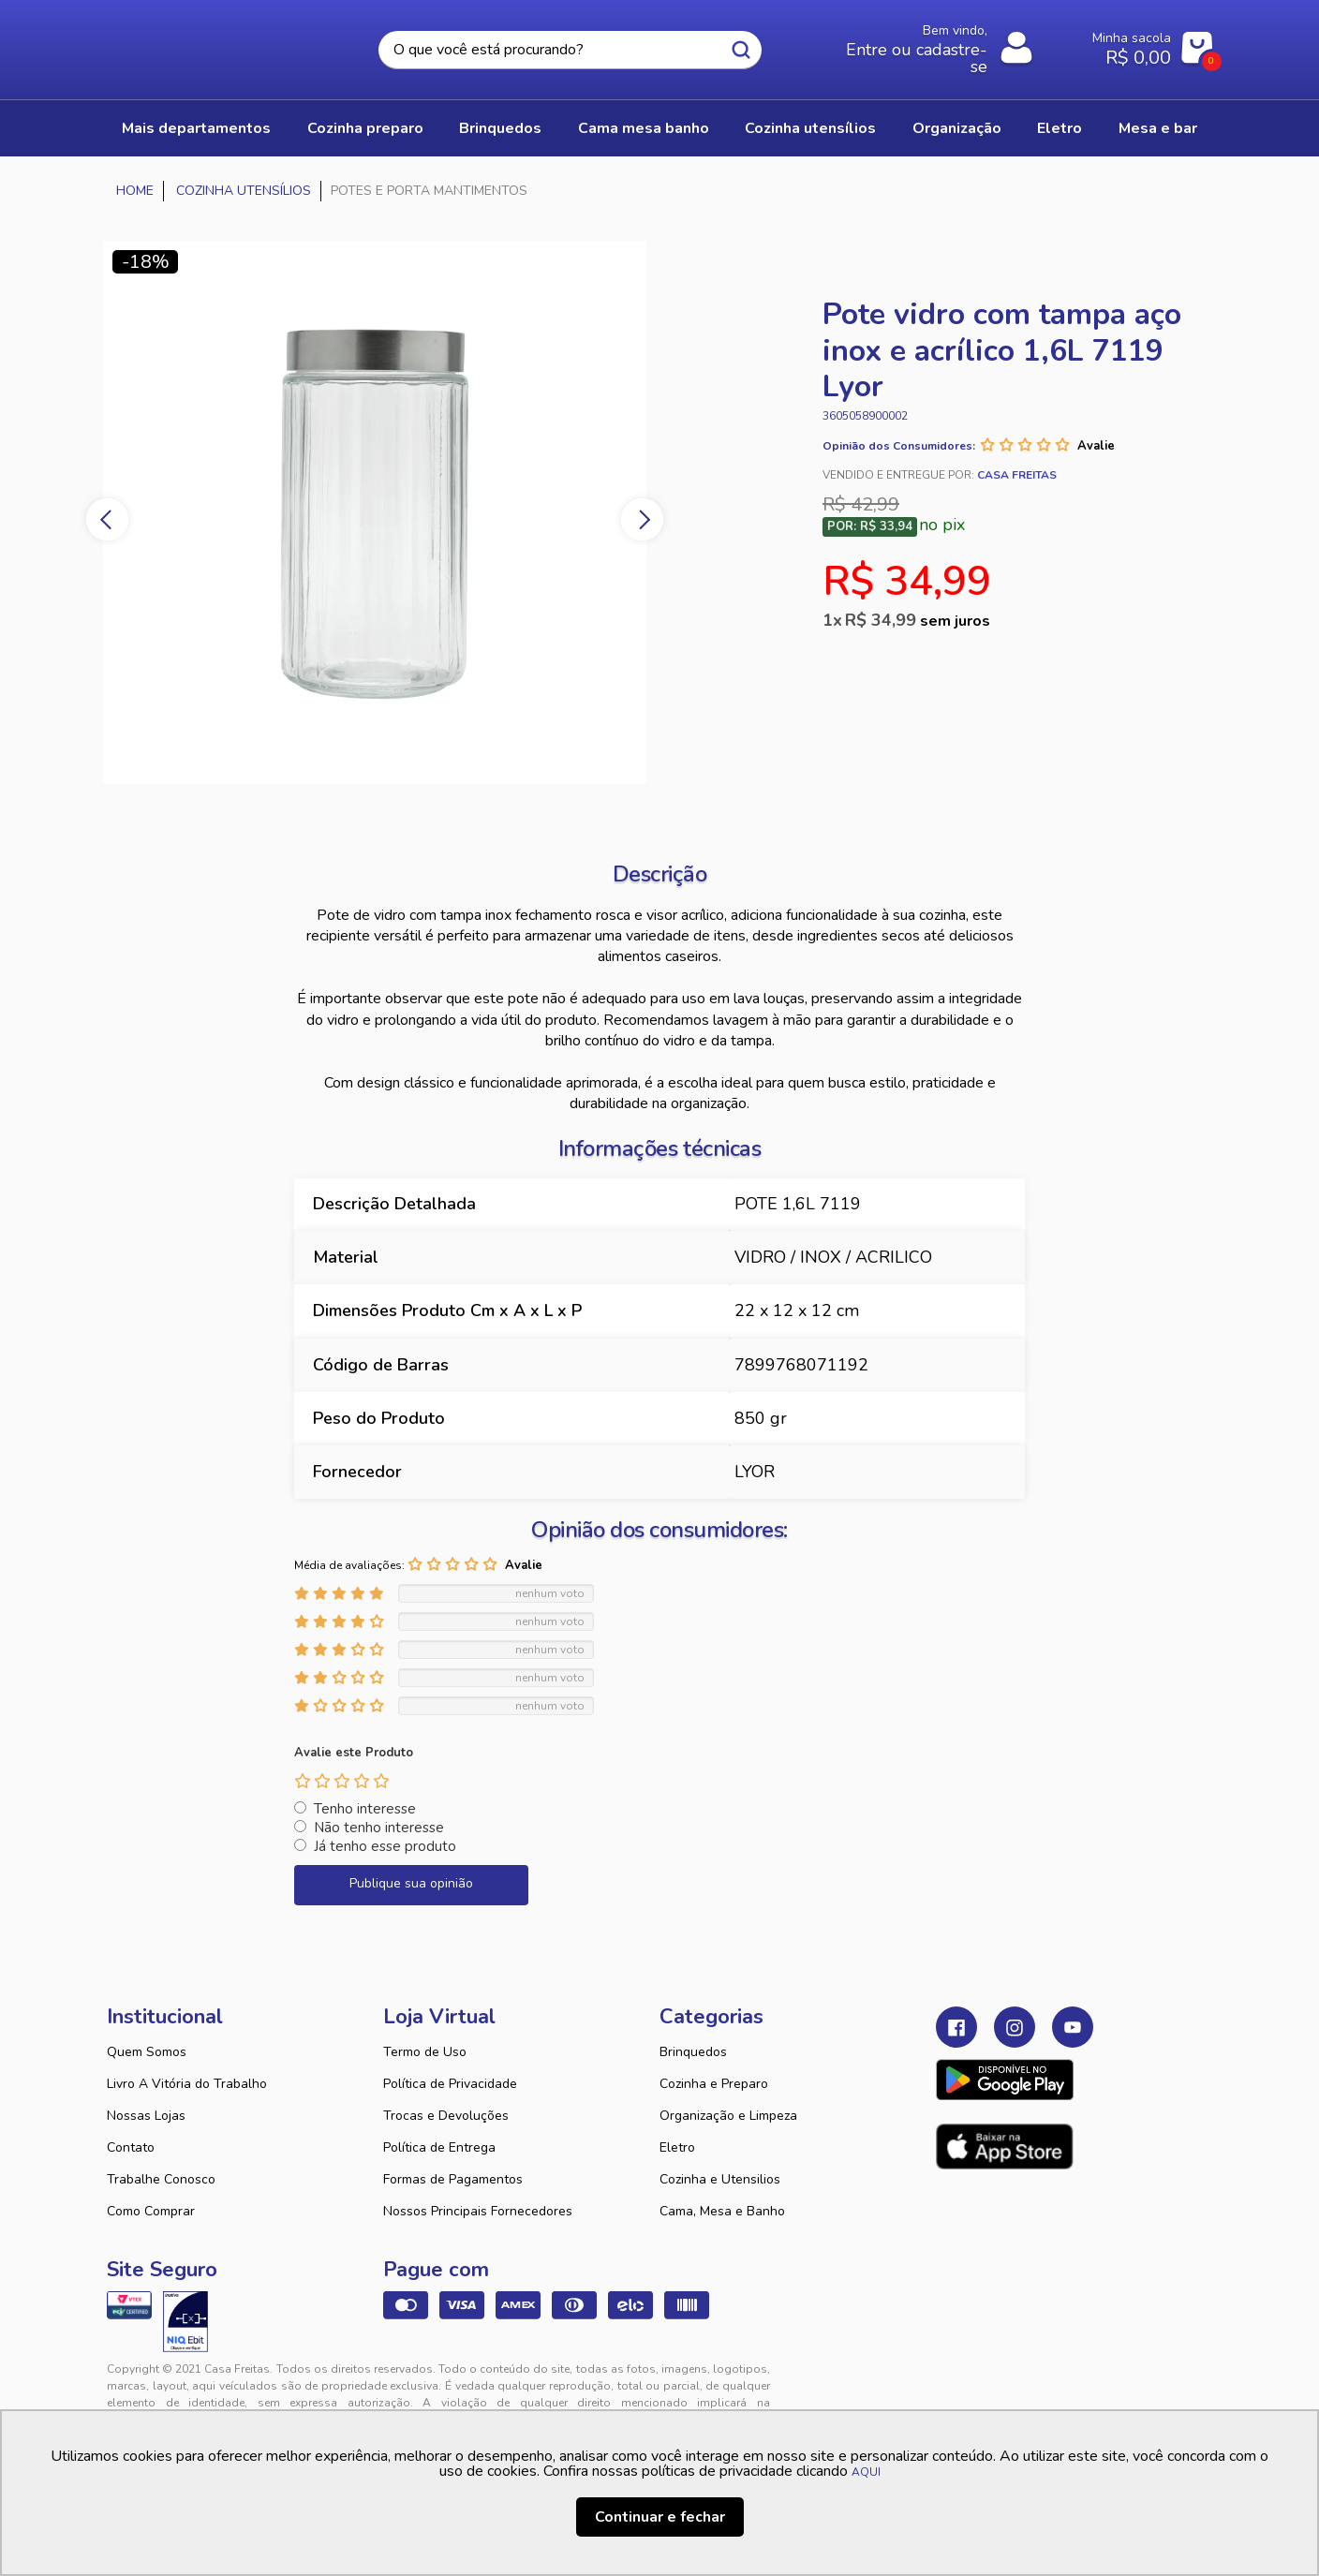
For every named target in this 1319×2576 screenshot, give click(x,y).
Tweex (961, 2384)
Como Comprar (151, 2211)
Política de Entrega (439, 2147)
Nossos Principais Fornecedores (477, 2211)
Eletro (677, 2147)
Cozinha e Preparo (714, 2084)
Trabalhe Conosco (161, 2179)
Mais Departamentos (196, 128)
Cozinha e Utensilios (720, 2179)
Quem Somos (146, 2052)
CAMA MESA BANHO (643, 128)
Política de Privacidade (450, 2084)
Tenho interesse (365, 1808)
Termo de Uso (425, 2052)
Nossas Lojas (146, 2115)
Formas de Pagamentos (453, 2179)
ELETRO (1059, 128)
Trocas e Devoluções (446, 2115)
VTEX (1039, 2384)
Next (642, 519)
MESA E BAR (1158, 128)
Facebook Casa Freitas (956, 2027)
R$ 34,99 (917, 620)
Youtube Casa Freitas (1072, 2027)
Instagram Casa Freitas (1014, 2027)
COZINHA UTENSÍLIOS (810, 128)
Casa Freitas (210, 44)
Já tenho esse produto (385, 1846)
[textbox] (569, 50)
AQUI (866, 2472)
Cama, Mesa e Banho (722, 2211)
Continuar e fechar (660, 2517)
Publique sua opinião (411, 1883)
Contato (131, 2147)
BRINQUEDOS (500, 128)
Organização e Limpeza (728, 2115)
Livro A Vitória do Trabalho (187, 2084)
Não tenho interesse (379, 1827)
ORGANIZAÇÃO (956, 128)
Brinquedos (693, 2052)
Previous (107, 519)
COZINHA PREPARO (365, 128)
